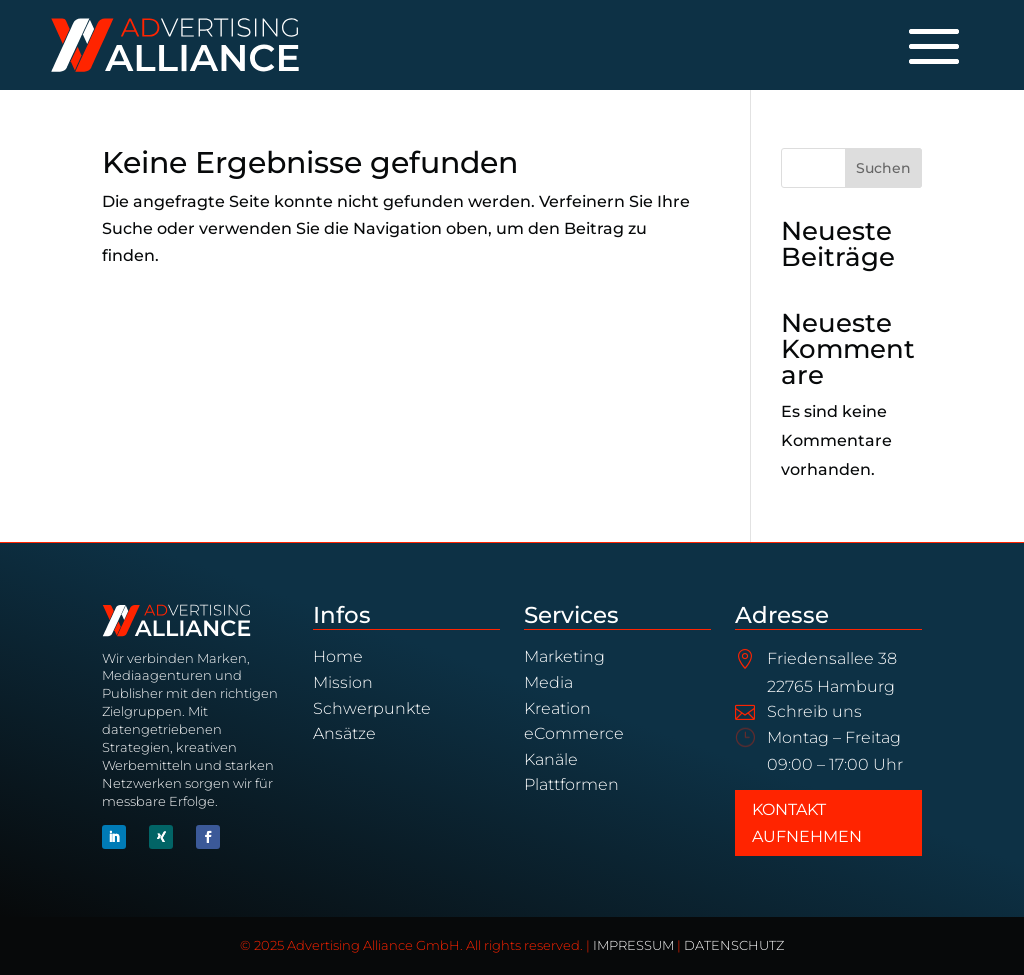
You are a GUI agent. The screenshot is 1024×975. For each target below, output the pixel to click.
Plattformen (571, 784)
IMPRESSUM (633, 945)
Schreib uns (814, 711)
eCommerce (574, 733)
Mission (343, 682)
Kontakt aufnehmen (807, 823)
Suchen (883, 168)
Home (338, 656)
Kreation (557, 708)
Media (548, 682)
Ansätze (344, 733)
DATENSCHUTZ (734, 945)
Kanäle (551, 759)
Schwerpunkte (372, 708)
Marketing (564, 656)
